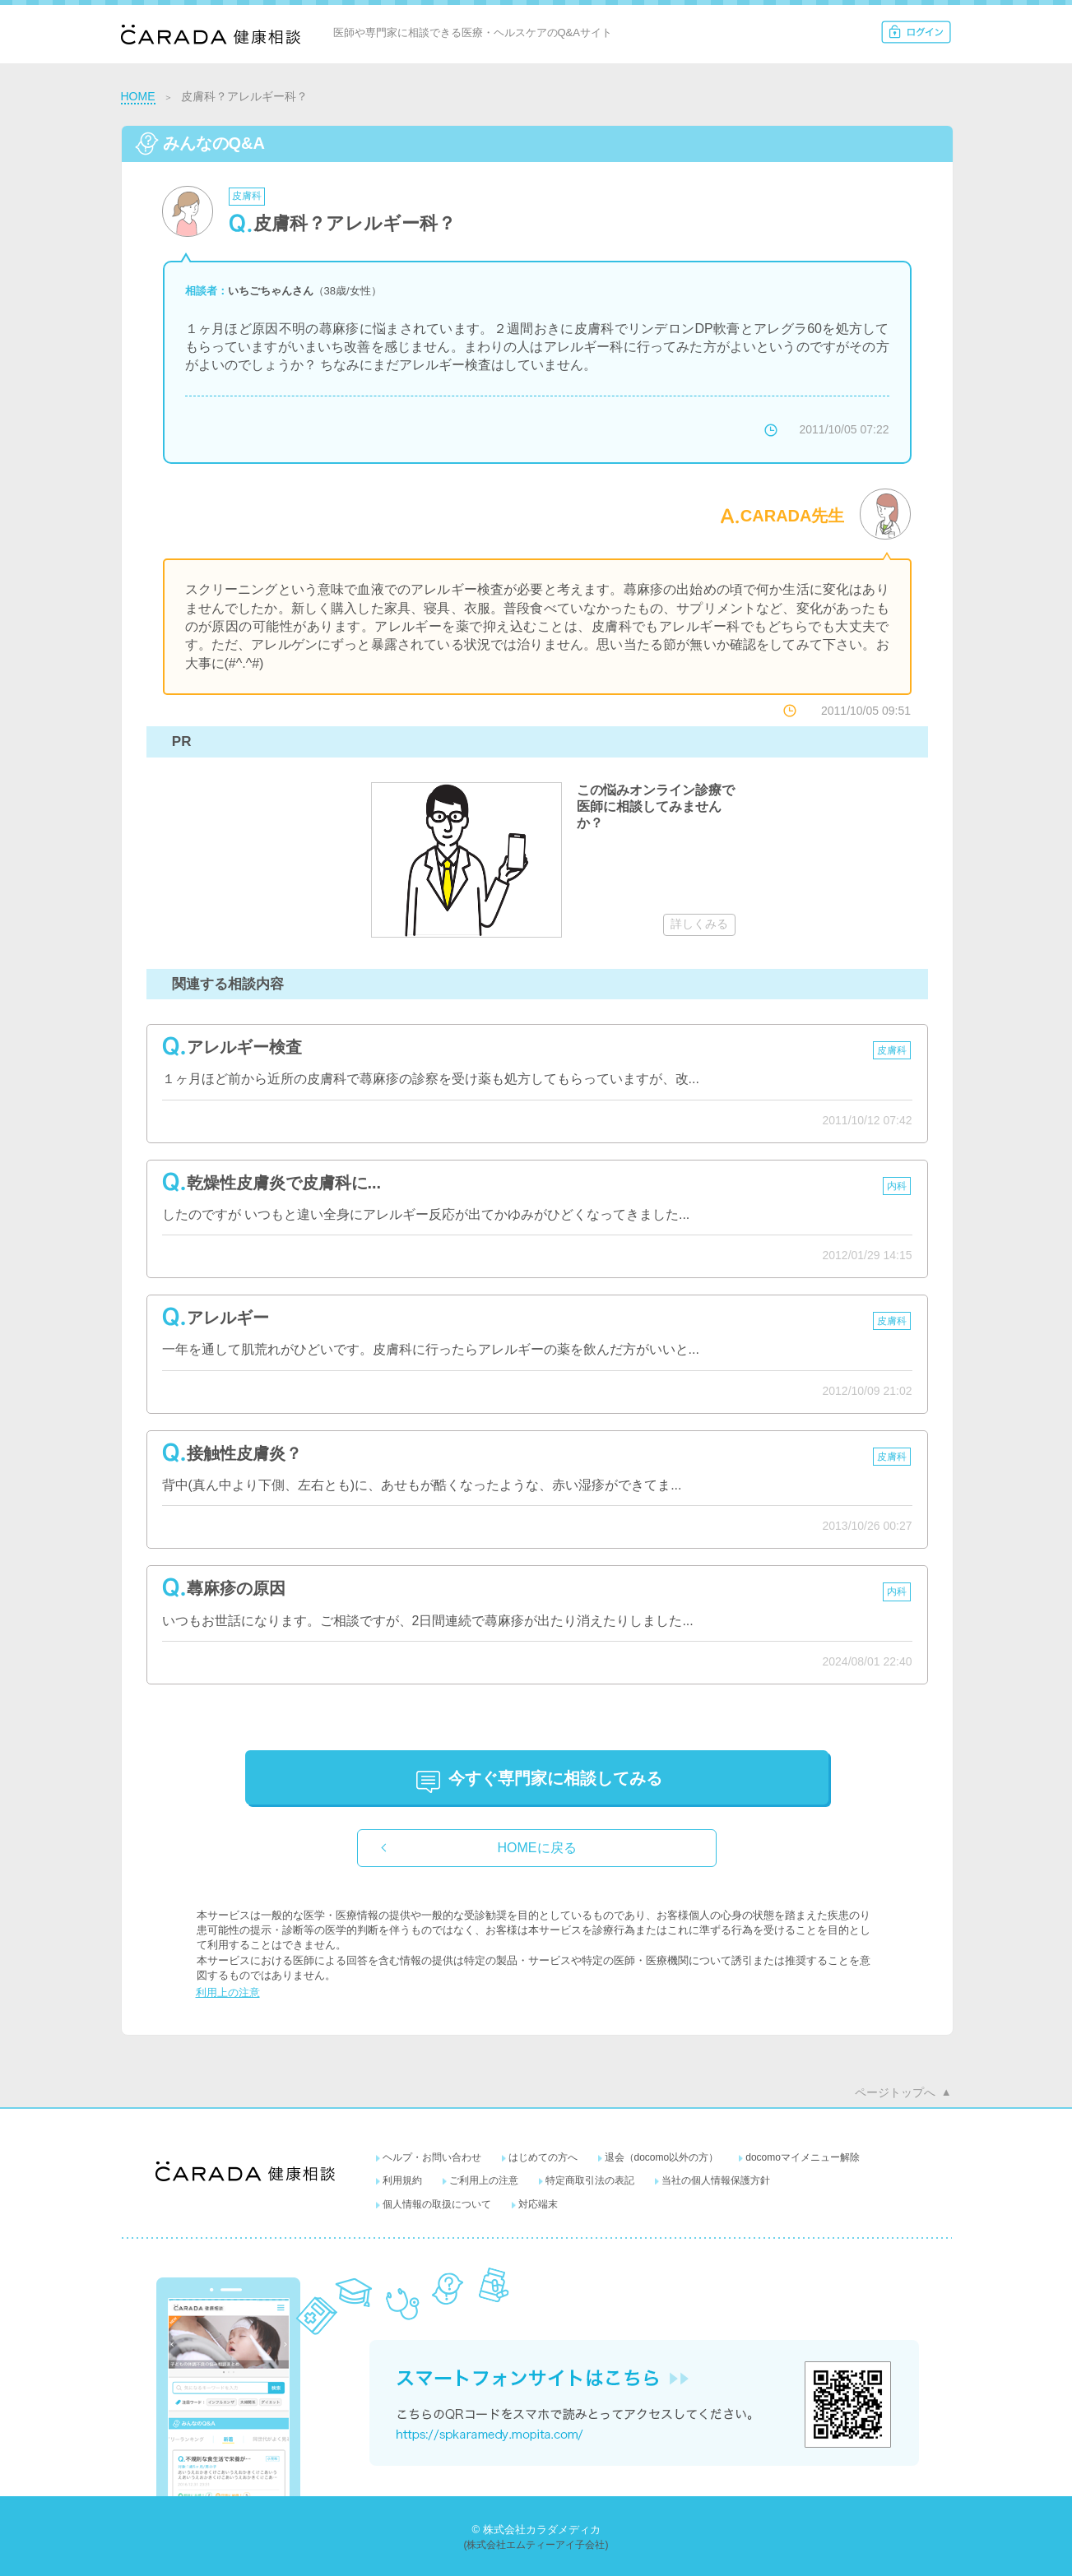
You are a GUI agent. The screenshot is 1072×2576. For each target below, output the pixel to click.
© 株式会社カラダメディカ (535, 2529)
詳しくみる (699, 923)
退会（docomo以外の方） (662, 2157)
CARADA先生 (792, 516)
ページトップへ (895, 2092)
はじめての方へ (543, 2157)
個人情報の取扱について (437, 2204)
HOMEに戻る (537, 1848)
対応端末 (538, 2204)
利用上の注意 (228, 1992)
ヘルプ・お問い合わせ (432, 2157)
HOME (138, 96)
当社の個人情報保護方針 (715, 2180)
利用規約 (402, 2180)
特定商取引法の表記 (589, 2180)
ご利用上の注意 (483, 2180)
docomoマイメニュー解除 (802, 2157)
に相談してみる (555, 1778)
